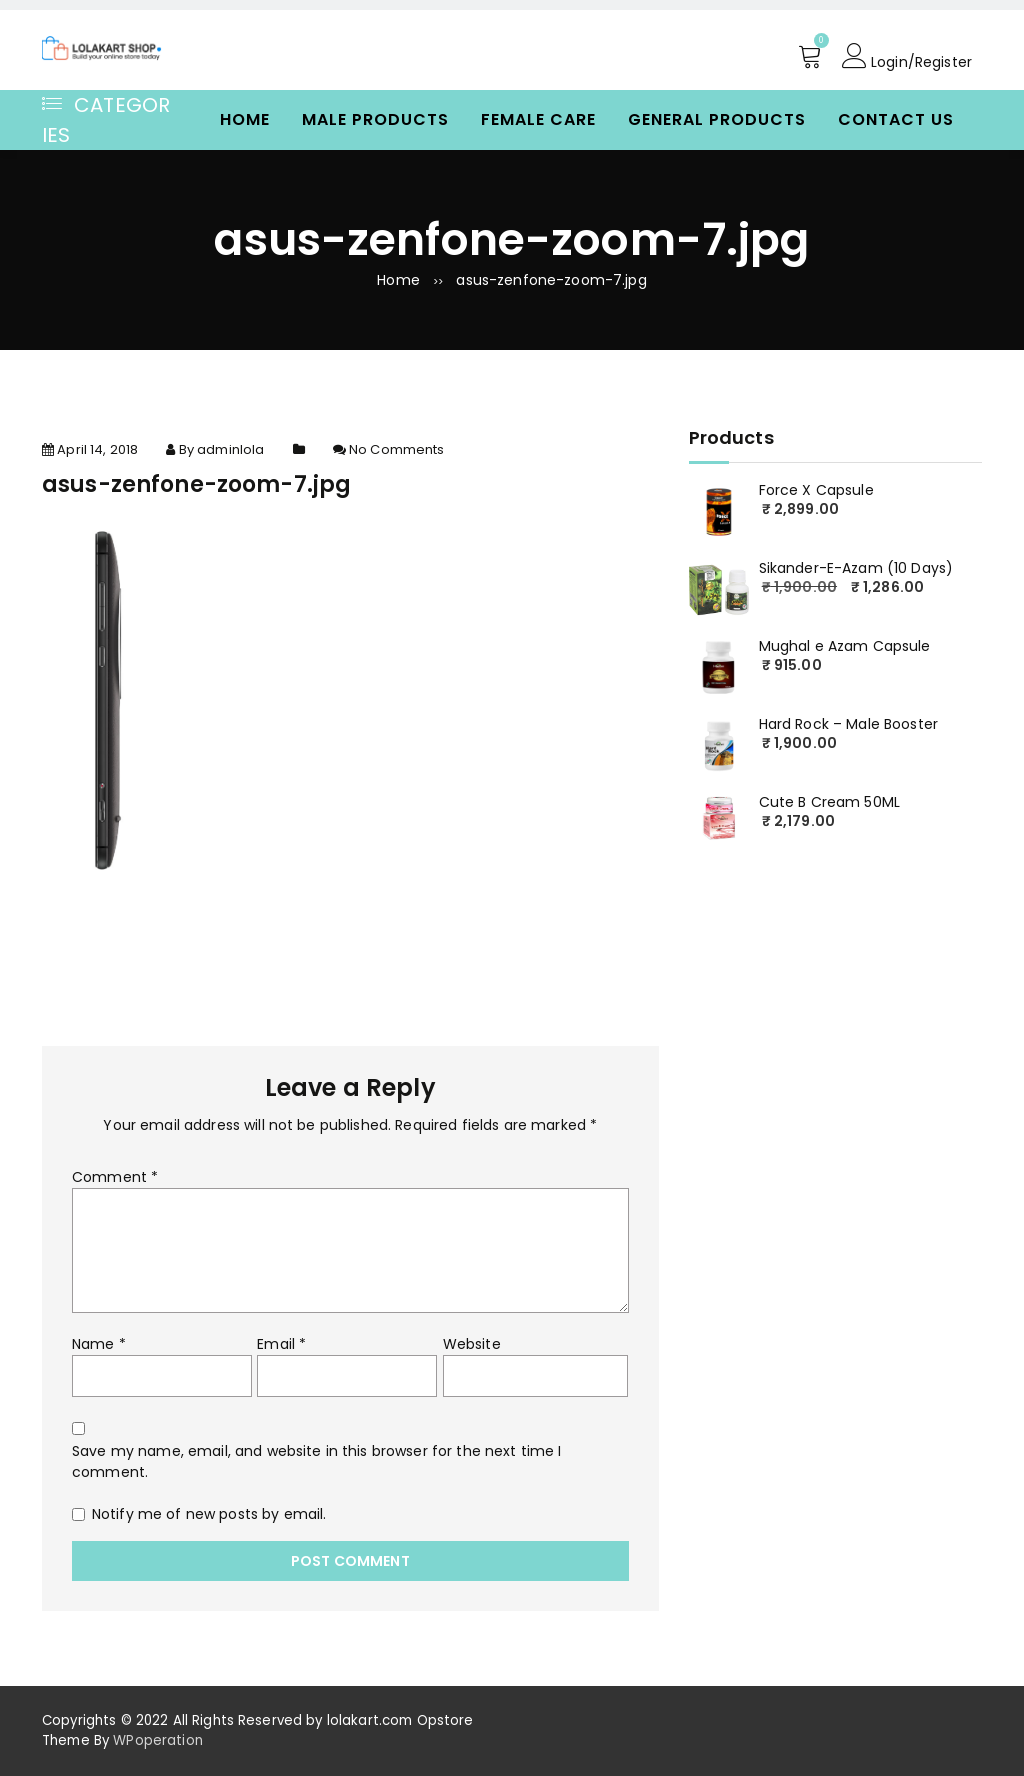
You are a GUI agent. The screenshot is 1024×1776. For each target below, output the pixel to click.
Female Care (538, 119)
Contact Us (896, 119)
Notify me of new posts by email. (209, 1514)
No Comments (397, 449)
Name (99, 1344)
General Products (717, 119)
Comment (115, 1177)
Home (245, 119)
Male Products (375, 119)
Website (472, 1344)
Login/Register (907, 56)
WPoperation (158, 1740)
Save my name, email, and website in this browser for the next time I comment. (317, 1461)
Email (281, 1344)
